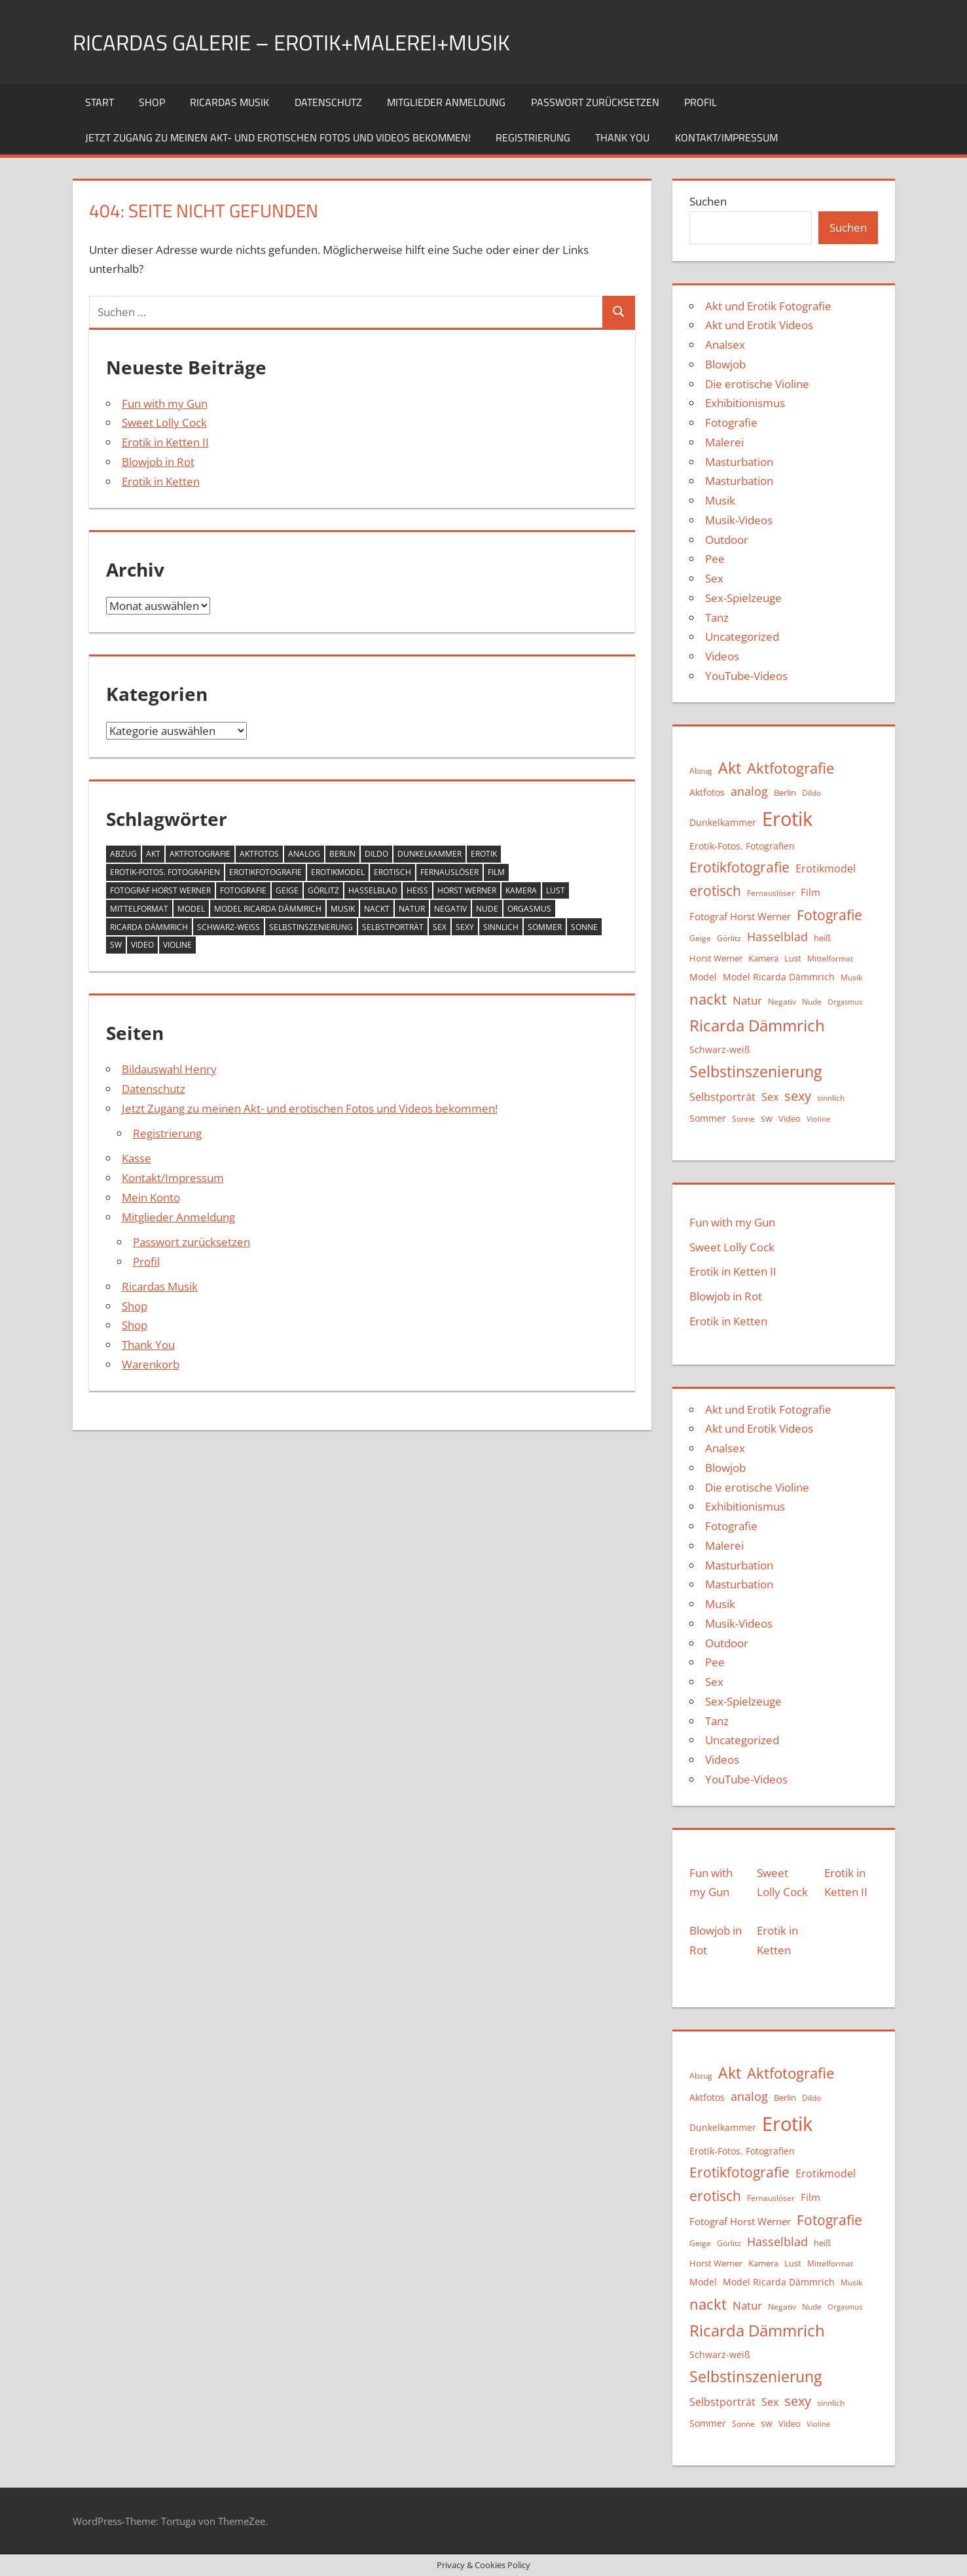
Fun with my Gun (165, 403)
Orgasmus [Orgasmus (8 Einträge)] (529, 908)
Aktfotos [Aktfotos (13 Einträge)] (259, 853)
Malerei (724, 442)
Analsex (725, 344)
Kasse (136, 1158)
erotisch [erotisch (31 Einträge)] (392, 872)
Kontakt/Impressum (726, 137)
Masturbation (739, 461)
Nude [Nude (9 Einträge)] (487, 908)
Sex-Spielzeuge (743, 597)
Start (99, 102)
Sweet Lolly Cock (164, 422)
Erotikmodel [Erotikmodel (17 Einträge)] (338, 872)
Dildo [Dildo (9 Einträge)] (376, 853)
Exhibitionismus (745, 402)
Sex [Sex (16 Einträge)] (440, 927)
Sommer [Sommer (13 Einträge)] (545, 927)
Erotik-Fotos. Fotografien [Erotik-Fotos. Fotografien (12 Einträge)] (165, 872)
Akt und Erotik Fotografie (768, 305)
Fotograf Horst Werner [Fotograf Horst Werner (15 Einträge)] (160, 890)
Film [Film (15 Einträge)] (496, 872)
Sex (714, 578)
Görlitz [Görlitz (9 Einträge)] (323, 890)
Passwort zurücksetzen (595, 102)
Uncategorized (742, 636)
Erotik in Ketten (161, 481)
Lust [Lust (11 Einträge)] (555, 890)
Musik (720, 500)
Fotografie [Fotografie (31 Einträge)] (243, 890)
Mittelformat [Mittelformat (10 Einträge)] (139, 908)
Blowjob (725, 364)
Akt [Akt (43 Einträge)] (153, 853)
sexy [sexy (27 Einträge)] (465, 927)
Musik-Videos (739, 520)
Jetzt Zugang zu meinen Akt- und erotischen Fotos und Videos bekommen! (278, 137)
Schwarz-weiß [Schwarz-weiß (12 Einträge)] (228, 927)
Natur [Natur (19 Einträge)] (412, 908)
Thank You (622, 137)
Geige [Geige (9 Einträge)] (287, 890)
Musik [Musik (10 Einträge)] (343, 908)
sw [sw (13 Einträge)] (116, 944)
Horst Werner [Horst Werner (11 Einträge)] (466, 890)
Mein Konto (151, 1197)
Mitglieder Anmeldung (446, 102)
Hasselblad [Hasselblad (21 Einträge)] (372, 890)
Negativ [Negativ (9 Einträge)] (450, 908)
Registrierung (533, 137)
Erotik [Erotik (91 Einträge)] (484, 853)
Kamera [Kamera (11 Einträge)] (521, 890)
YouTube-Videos (746, 675)
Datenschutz (328, 102)
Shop (152, 102)
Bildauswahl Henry (169, 1069)
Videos (722, 656)
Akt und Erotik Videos (759, 324)
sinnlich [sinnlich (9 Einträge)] (501, 927)
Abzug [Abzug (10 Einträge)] (123, 853)
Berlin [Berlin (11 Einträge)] (342, 853)
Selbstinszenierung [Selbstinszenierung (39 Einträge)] (311, 927)
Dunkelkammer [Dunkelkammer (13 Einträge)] (429, 853)
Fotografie (731, 422)
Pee (715, 558)
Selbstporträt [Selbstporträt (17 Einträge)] (393, 927)
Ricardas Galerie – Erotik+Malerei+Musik (311, 42)
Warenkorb (150, 1364)
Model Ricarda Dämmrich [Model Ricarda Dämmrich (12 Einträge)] (267, 908)
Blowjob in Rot (158, 461)
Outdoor (726, 539)
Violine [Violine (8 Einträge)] (177, 944)
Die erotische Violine (757, 383)
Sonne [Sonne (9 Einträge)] (584, 927)
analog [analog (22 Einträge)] (304, 853)
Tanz (717, 617)
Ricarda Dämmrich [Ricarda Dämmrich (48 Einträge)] (149, 927)
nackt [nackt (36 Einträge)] (377, 908)
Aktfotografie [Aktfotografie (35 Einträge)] (200, 853)
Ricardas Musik (229, 102)
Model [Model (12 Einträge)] (191, 908)
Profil (700, 102)
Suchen (708, 201)
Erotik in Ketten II (165, 442)
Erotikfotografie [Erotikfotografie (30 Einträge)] (265, 872)
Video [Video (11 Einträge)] (142, 944)
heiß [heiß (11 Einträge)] (417, 890)
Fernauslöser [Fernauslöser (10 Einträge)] (449, 872)
